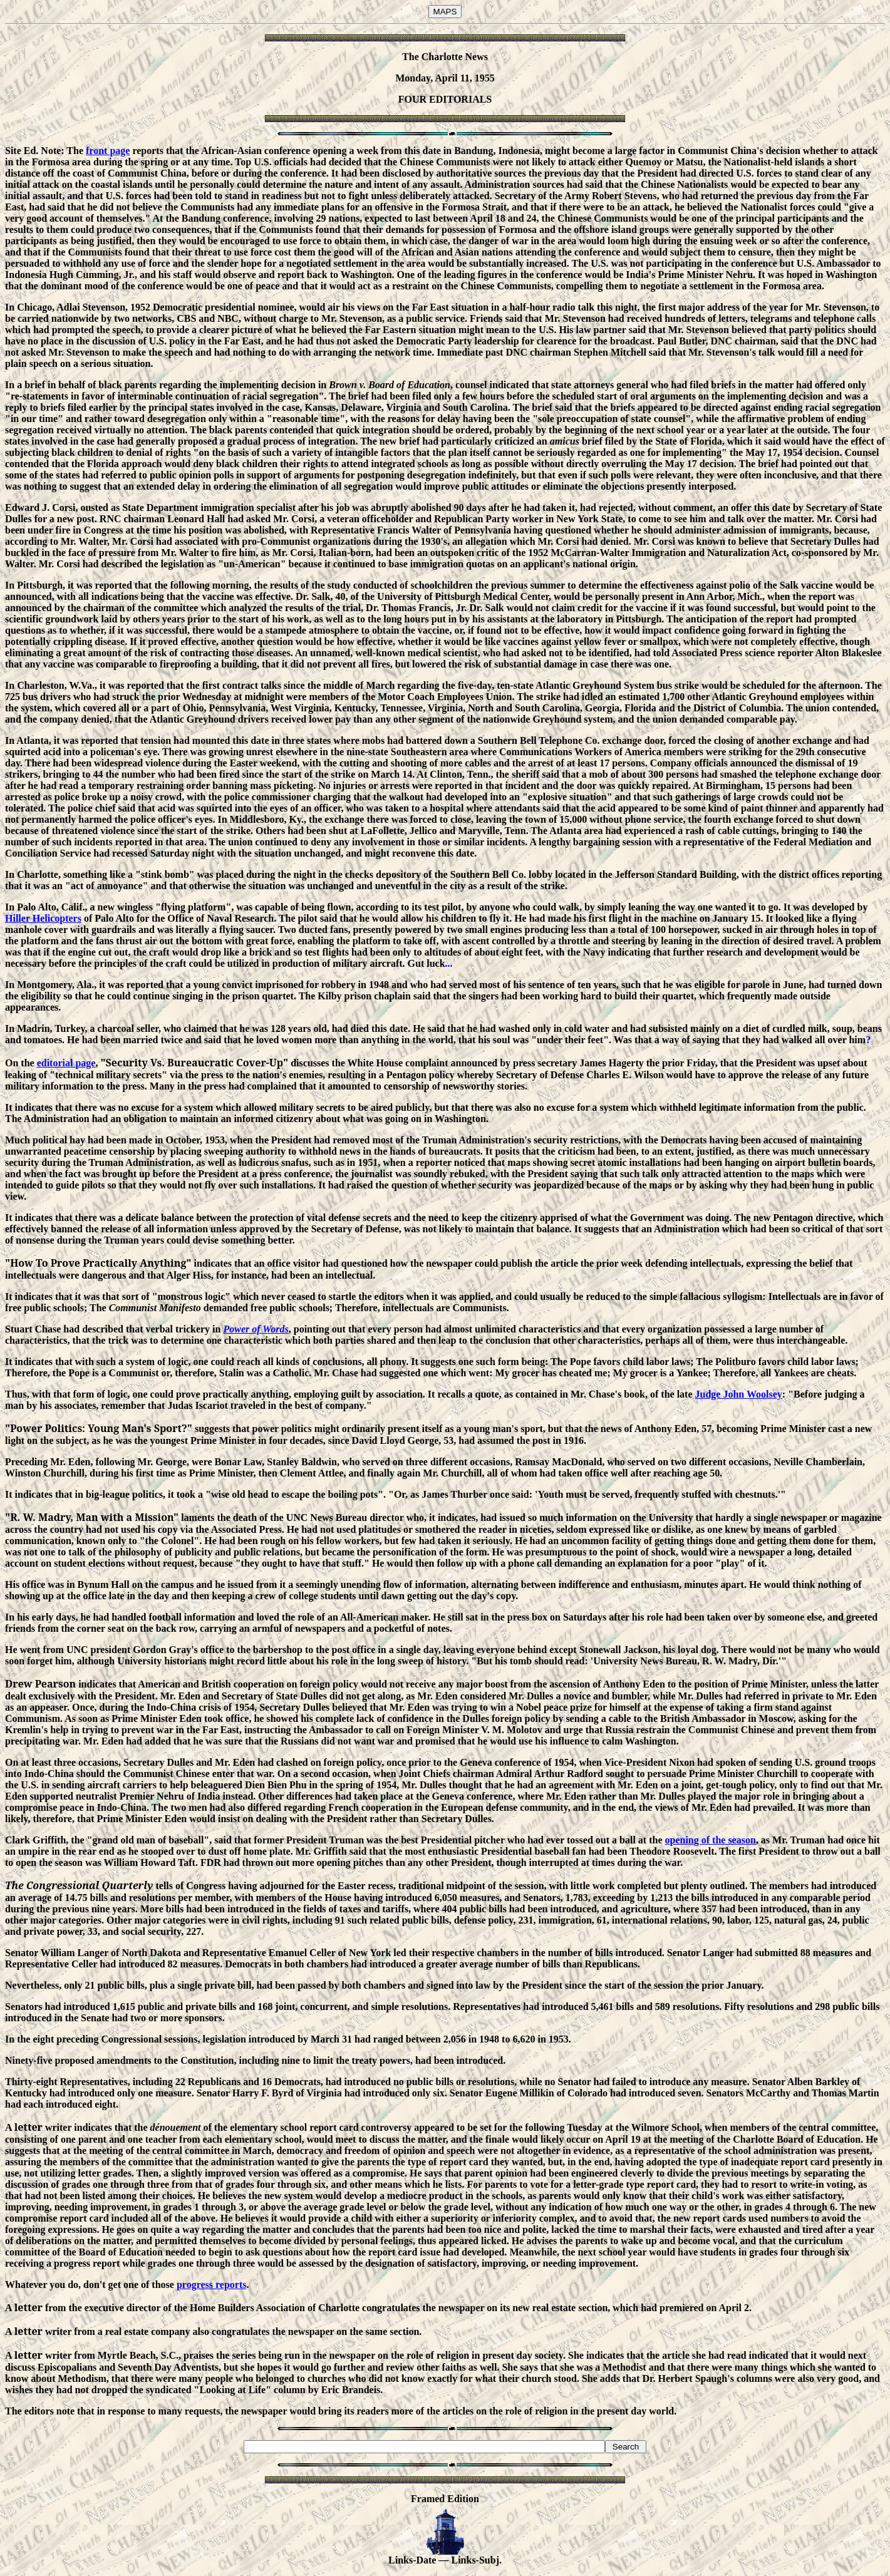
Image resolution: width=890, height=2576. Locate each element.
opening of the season (710, 1840)
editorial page (66, 1063)
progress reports (212, 2284)
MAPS (445, 11)
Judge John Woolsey (738, 1394)
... (449, 963)
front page (108, 150)
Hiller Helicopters (43, 918)
